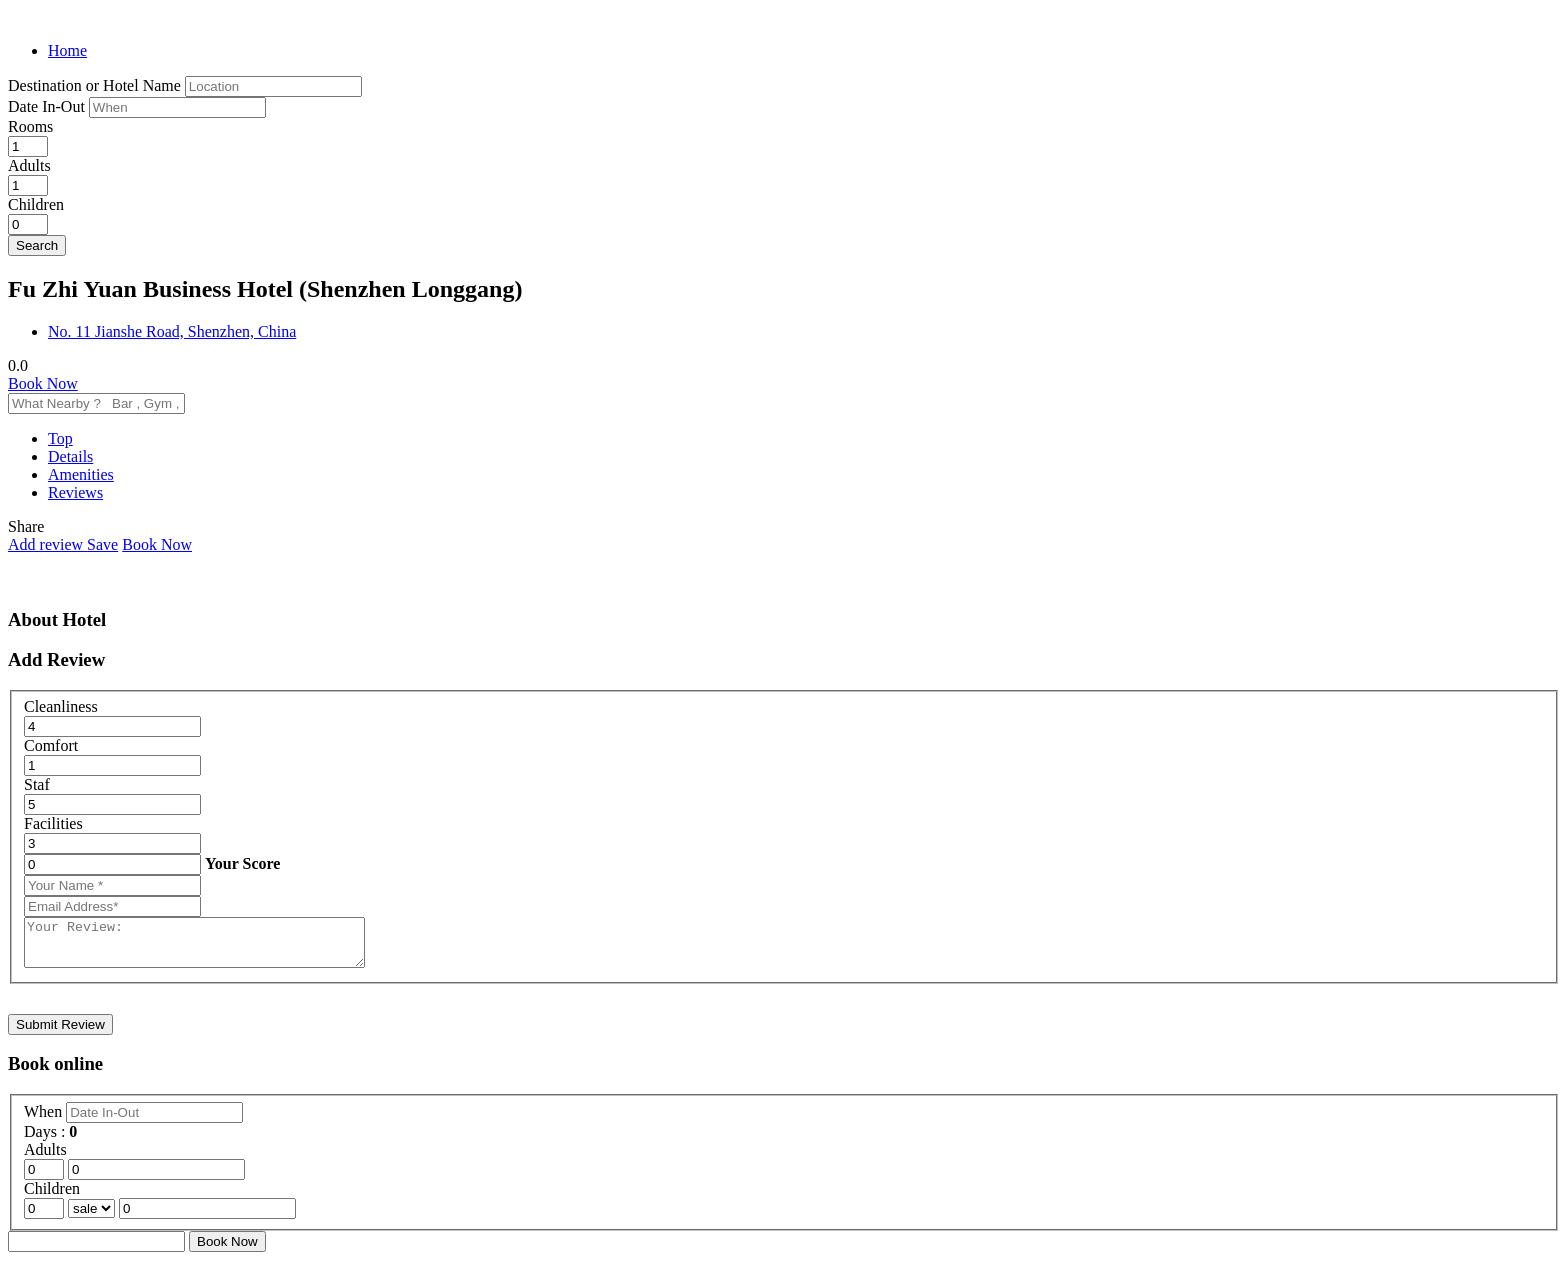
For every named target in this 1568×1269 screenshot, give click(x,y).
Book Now (43, 383)
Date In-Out (48, 106)
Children (36, 204)
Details (70, 456)
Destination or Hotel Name (94, 85)
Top (60, 438)
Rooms (30, 126)
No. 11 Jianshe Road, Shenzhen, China (172, 331)
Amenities (81, 474)
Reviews (75, 492)
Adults (29, 165)
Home (67, 50)
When (45, 1120)
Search (37, 245)
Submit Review (60, 1033)
